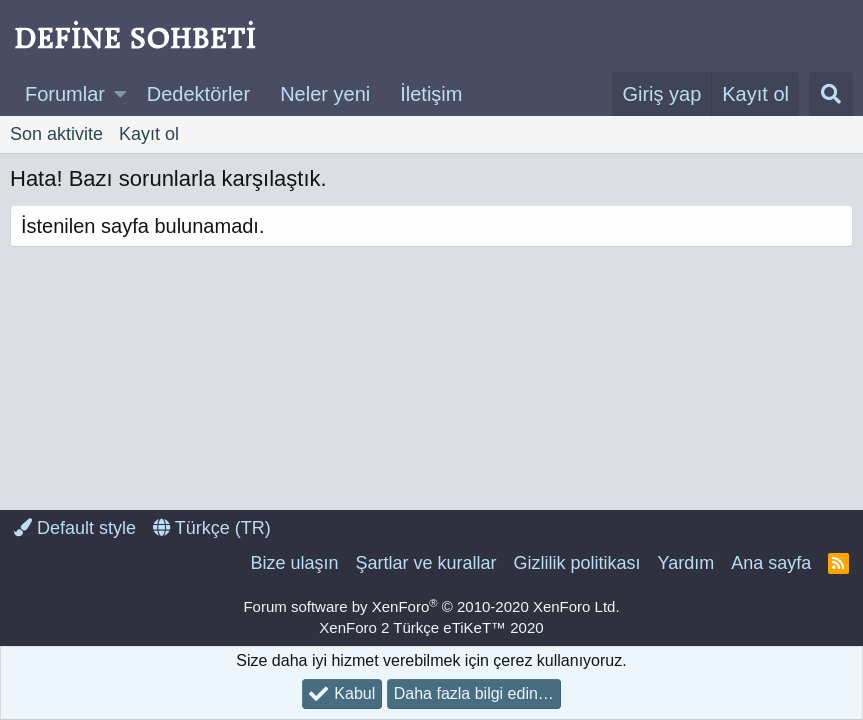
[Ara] (831, 94)
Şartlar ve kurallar (425, 563)
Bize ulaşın (294, 563)
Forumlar (65, 94)
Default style (75, 528)
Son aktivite (56, 134)
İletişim (431, 94)
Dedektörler (198, 94)
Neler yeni (325, 94)
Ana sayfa (771, 563)
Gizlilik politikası (576, 563)
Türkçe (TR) (212, 528)
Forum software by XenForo (431, 606)
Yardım (686, 563)
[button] (120, 94)
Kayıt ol (149, 134)
